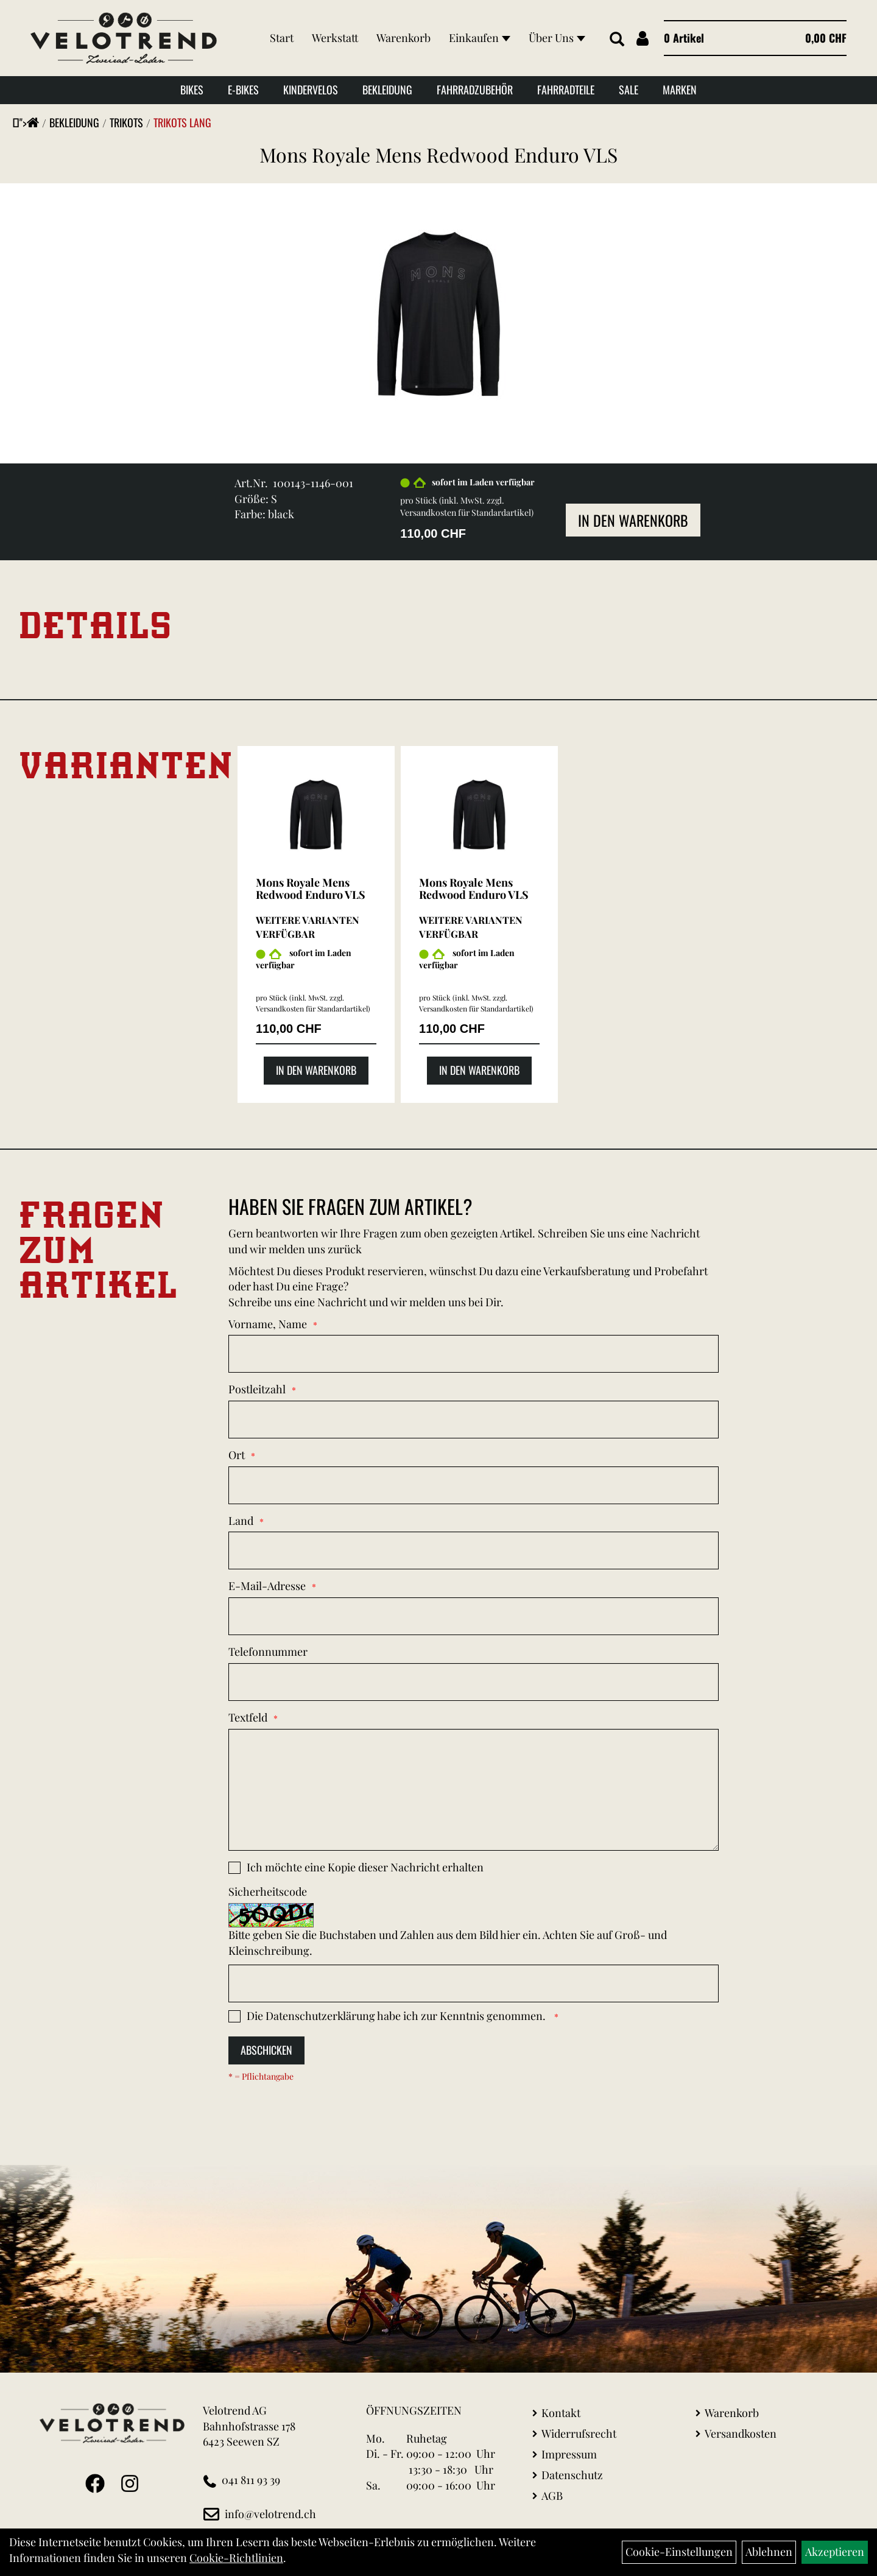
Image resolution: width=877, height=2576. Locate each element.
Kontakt (560, 2412)
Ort (236, 1455)
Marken (680, 89)
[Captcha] (473, 1983)
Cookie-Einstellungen (679, 2551)
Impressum (569, 2454)
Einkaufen (479, 37)
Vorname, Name (267, 1324)
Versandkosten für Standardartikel (465, 512)
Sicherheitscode (267, 1891)
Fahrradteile (565, 89)
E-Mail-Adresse (267, 1585)
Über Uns (557, 37)
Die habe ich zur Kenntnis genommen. (397, 2015)
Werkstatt (335, 37)
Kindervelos (310, 89)
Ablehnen (768, 2551)
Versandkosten (741, 2433)
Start (282, 37)
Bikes (191, 89)
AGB (552, 2495)
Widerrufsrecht (578, 2433)
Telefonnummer (268, 1651)
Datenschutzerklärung (320, 2015)
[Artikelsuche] (617, 39)
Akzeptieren (834, 2551)
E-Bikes (243, 89)
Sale (628, 89)
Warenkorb (403, 37)
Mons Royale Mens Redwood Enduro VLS (438, 154)
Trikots (126, 122)
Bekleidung (387, 89)
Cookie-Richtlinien (236, 2557)
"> (29, 122)
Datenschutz (572, 2475)
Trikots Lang (182, 122)
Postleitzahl (257, 1389)
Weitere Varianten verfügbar (307, 926)
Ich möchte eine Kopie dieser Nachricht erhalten (365, 1867)
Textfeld (247, 1717)
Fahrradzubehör (475, 89)
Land (240, 1520)
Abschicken (266, 2050)
